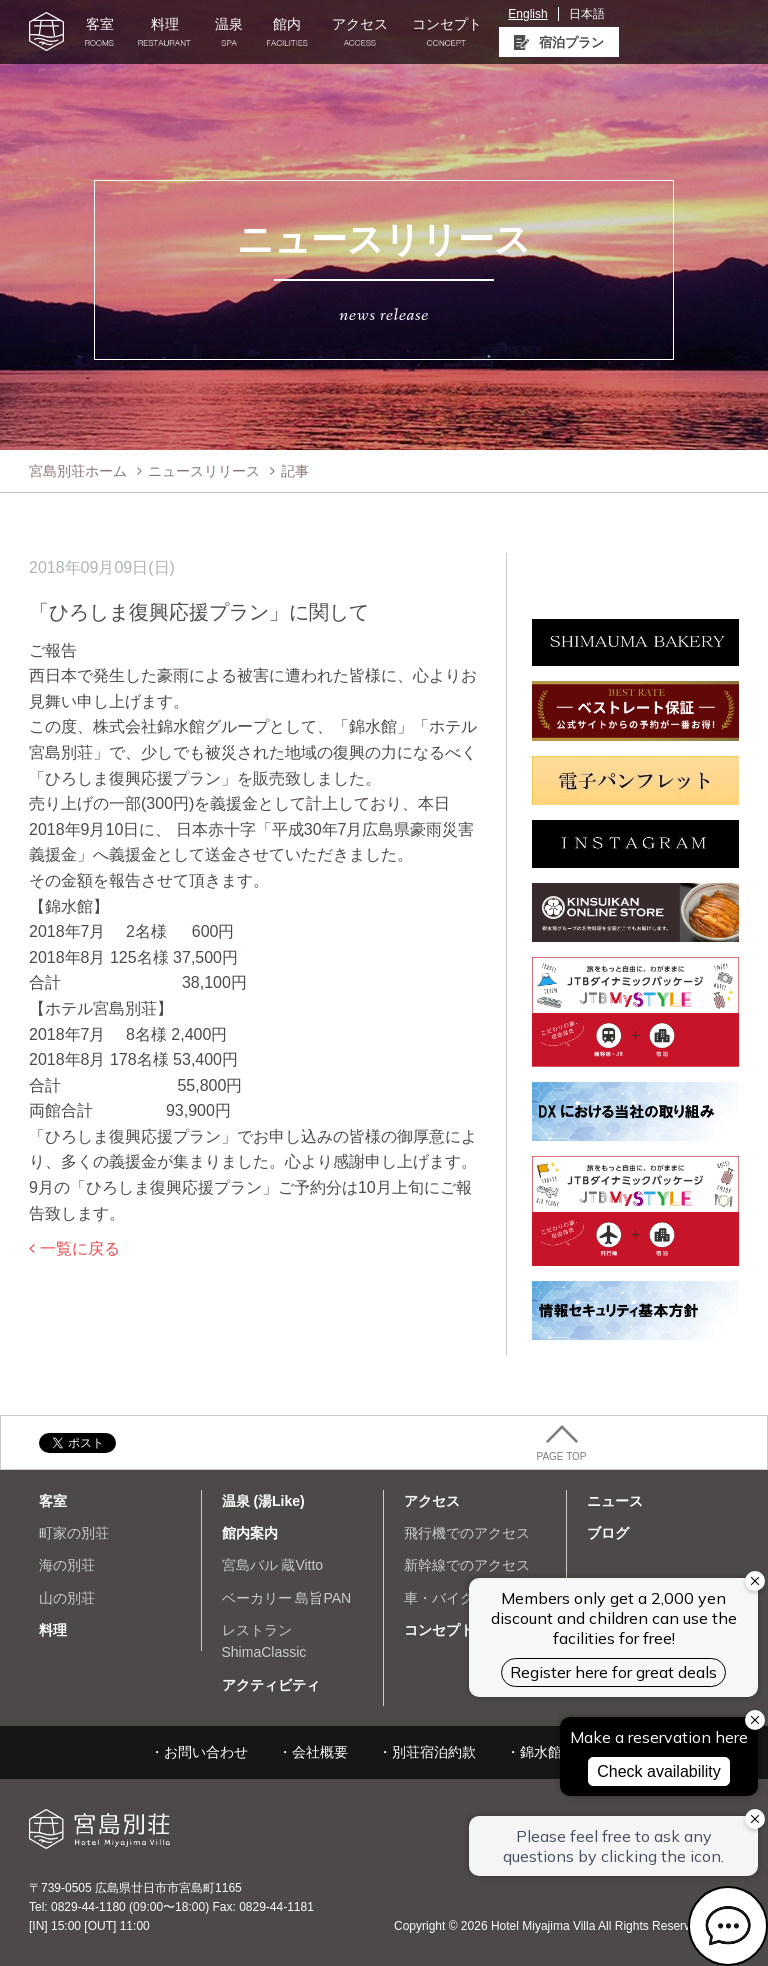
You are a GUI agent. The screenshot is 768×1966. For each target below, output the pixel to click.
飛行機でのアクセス (467, 1533)
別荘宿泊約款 (434, 1752)
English (527, 14)
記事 (295, 471)
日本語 (587, 14)
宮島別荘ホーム (78, 471)
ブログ (608, 1533)
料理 (164, 31)
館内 (287, 31)
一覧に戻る (80, 1248)
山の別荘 (67, 1598)
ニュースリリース (204, 471)
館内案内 (250, 1533)
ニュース (615, 1501)
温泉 (229, 31)
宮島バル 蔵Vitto (273, 1565)
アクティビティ (271, 1685)
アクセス (360, 31)
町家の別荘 (74, 1533)
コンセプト (447, 31)
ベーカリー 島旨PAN (287, 1598)
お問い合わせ (206, 1752)
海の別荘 (67, 1565)
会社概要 (320, 1752)
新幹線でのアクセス (467, 1565)
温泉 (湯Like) (263, 1501)
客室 (99, 31)
